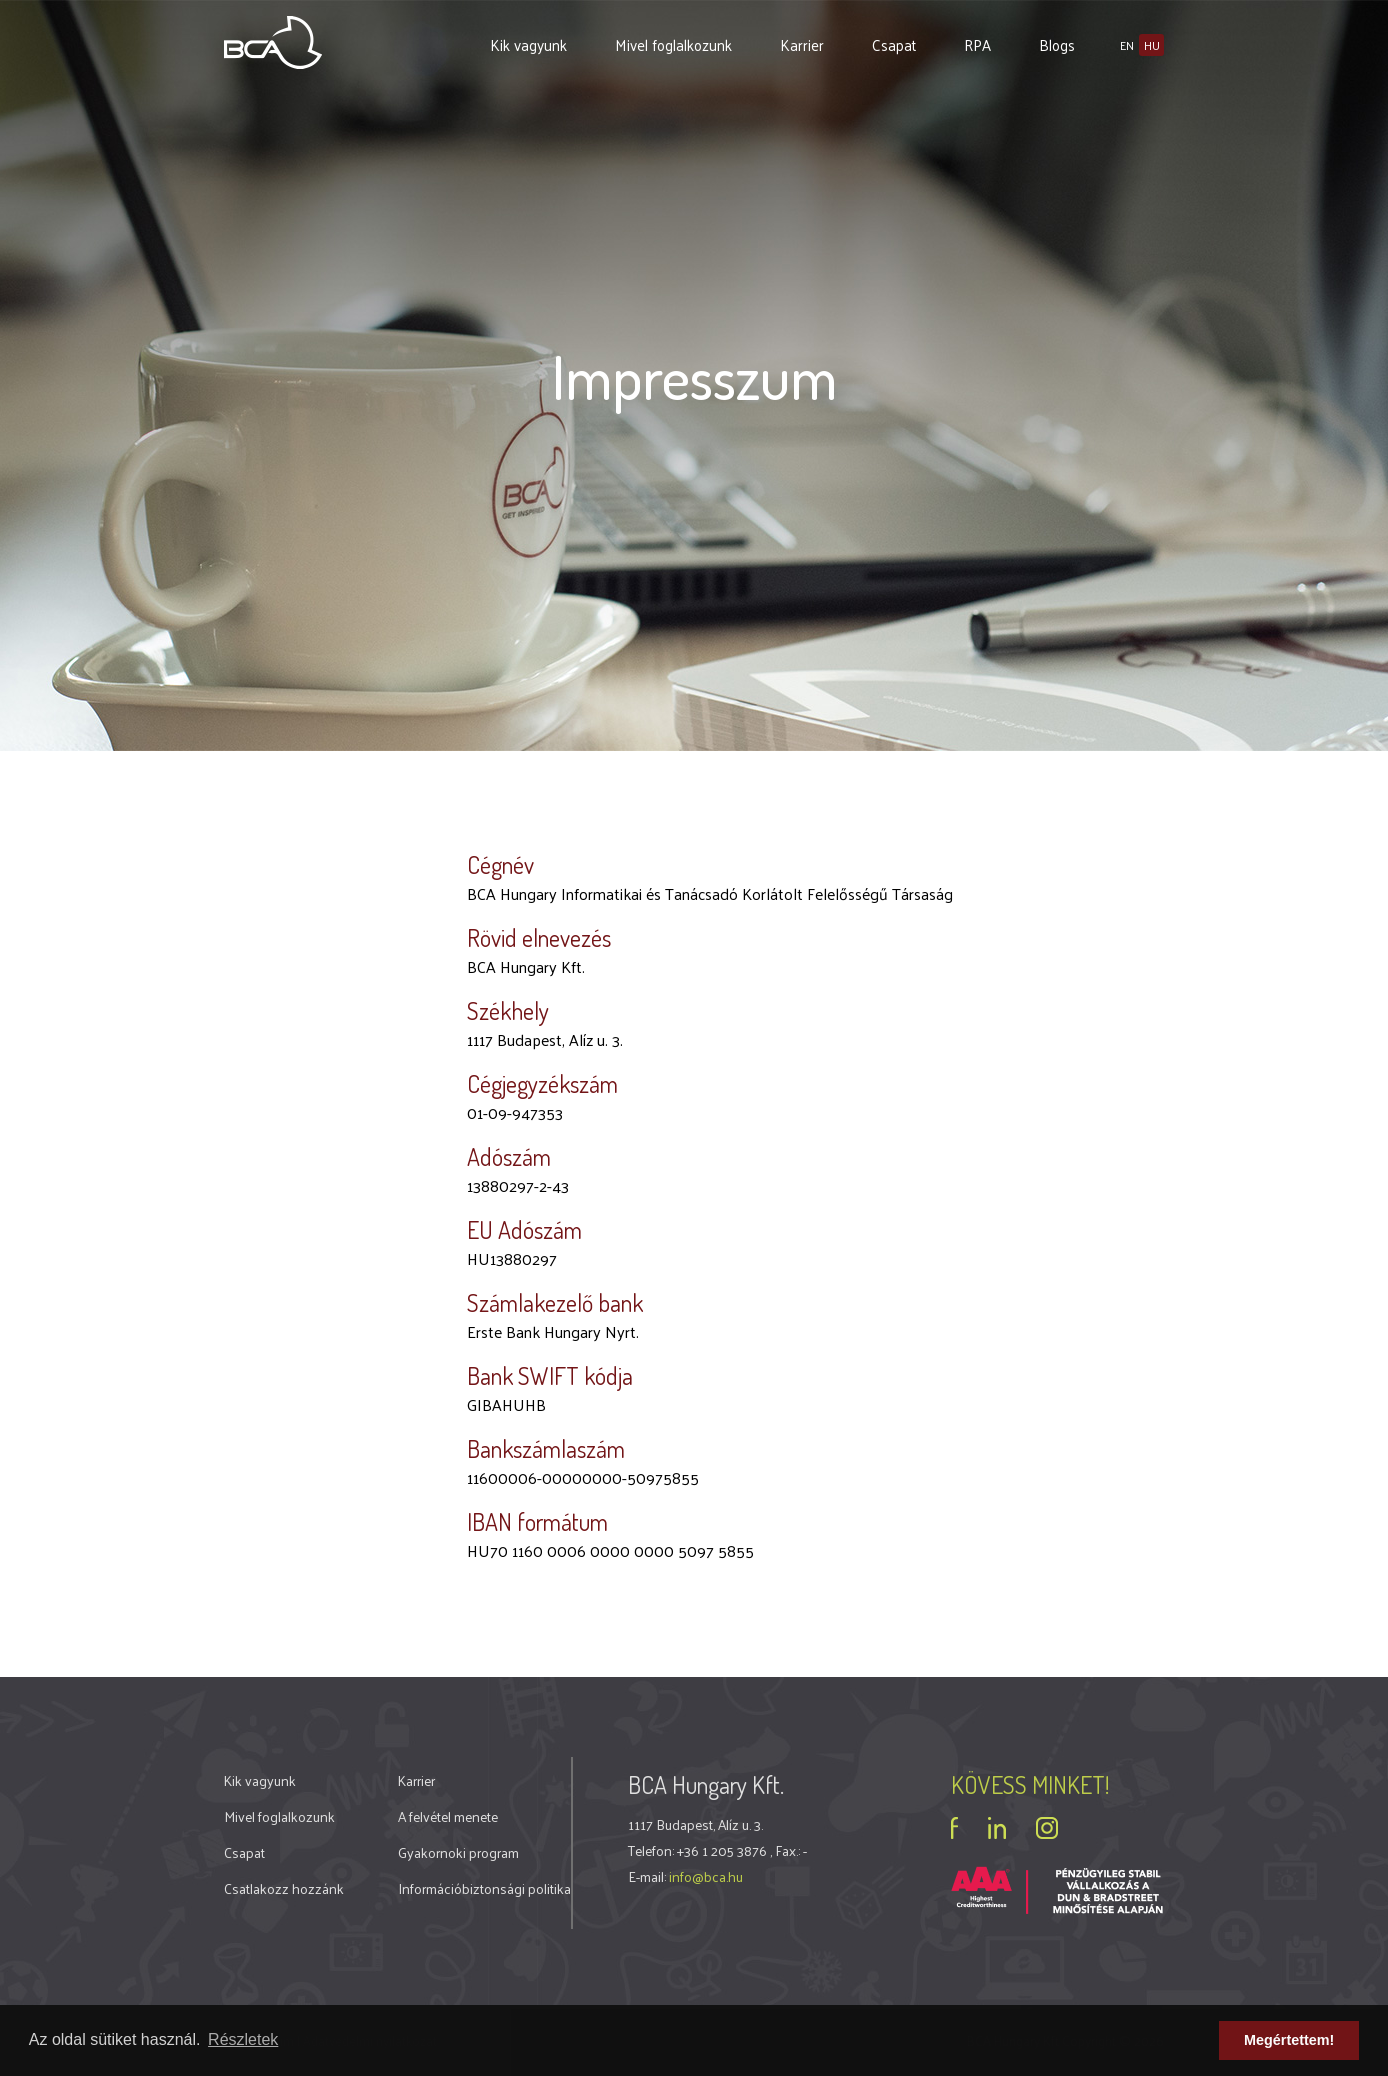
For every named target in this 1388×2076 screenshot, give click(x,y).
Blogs (1057, 44)
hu (1152, 45)
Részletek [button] (243, 2039)
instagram (1047, 1828)
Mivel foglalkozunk (673, 44)
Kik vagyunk (528, 44)
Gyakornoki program (458, 1852)
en (1127, 45)
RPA (977, 44)
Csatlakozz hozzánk (284, 1888)
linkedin (997, 1828)
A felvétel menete (448, 1816)
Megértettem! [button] (1289, 2040)
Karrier (802, 44)
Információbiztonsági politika (484, 1888)
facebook (954, 1828)
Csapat (894, 44)
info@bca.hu (706, 1876)
